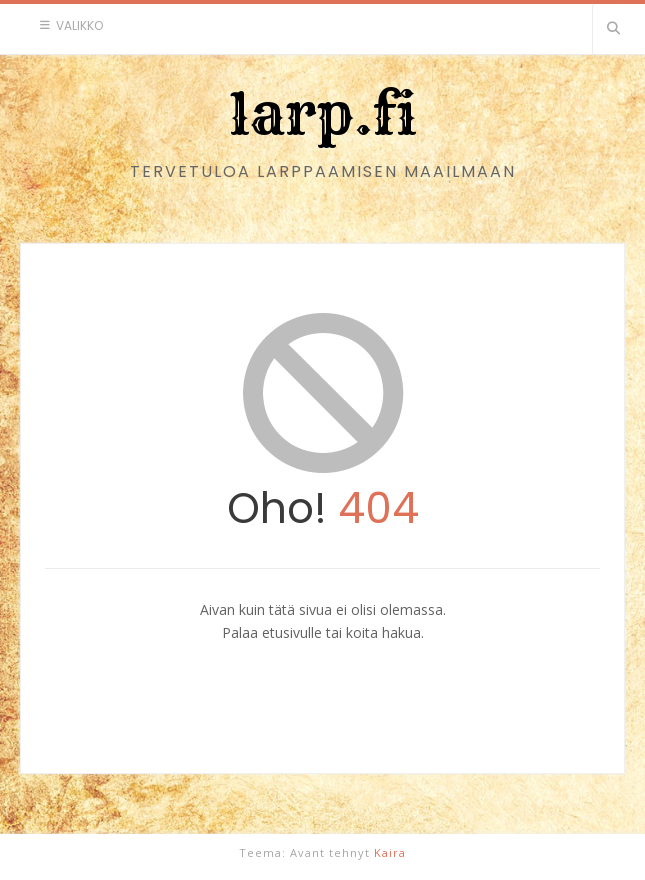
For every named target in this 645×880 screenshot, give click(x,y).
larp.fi (323, 114)
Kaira (390, 852)
